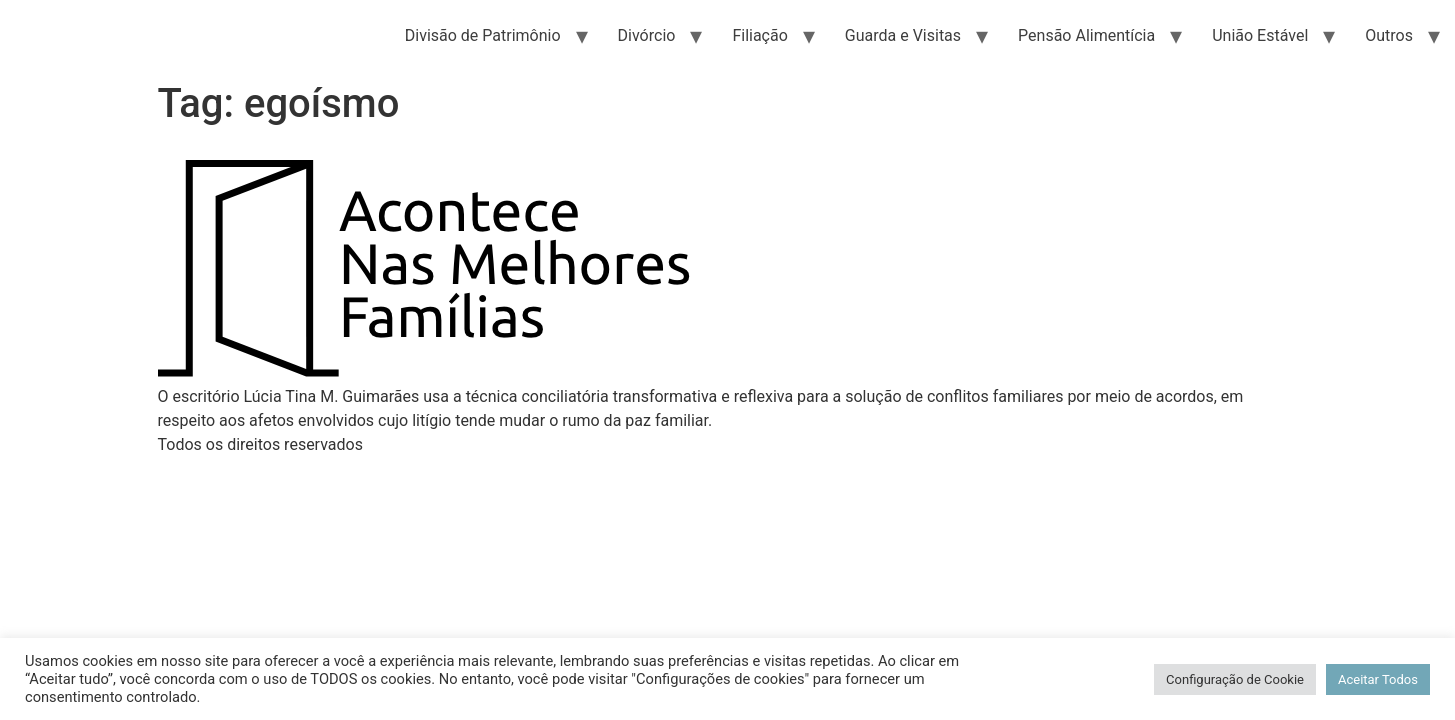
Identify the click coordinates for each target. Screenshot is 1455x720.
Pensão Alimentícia (1086, 35)
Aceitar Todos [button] (1378, 679)
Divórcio (647, 35)
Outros (1389, 35)
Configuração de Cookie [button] (1235, 679)
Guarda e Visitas (903, 35)
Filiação (759, 35)
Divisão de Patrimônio (483, 35)
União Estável (1260, 35)
